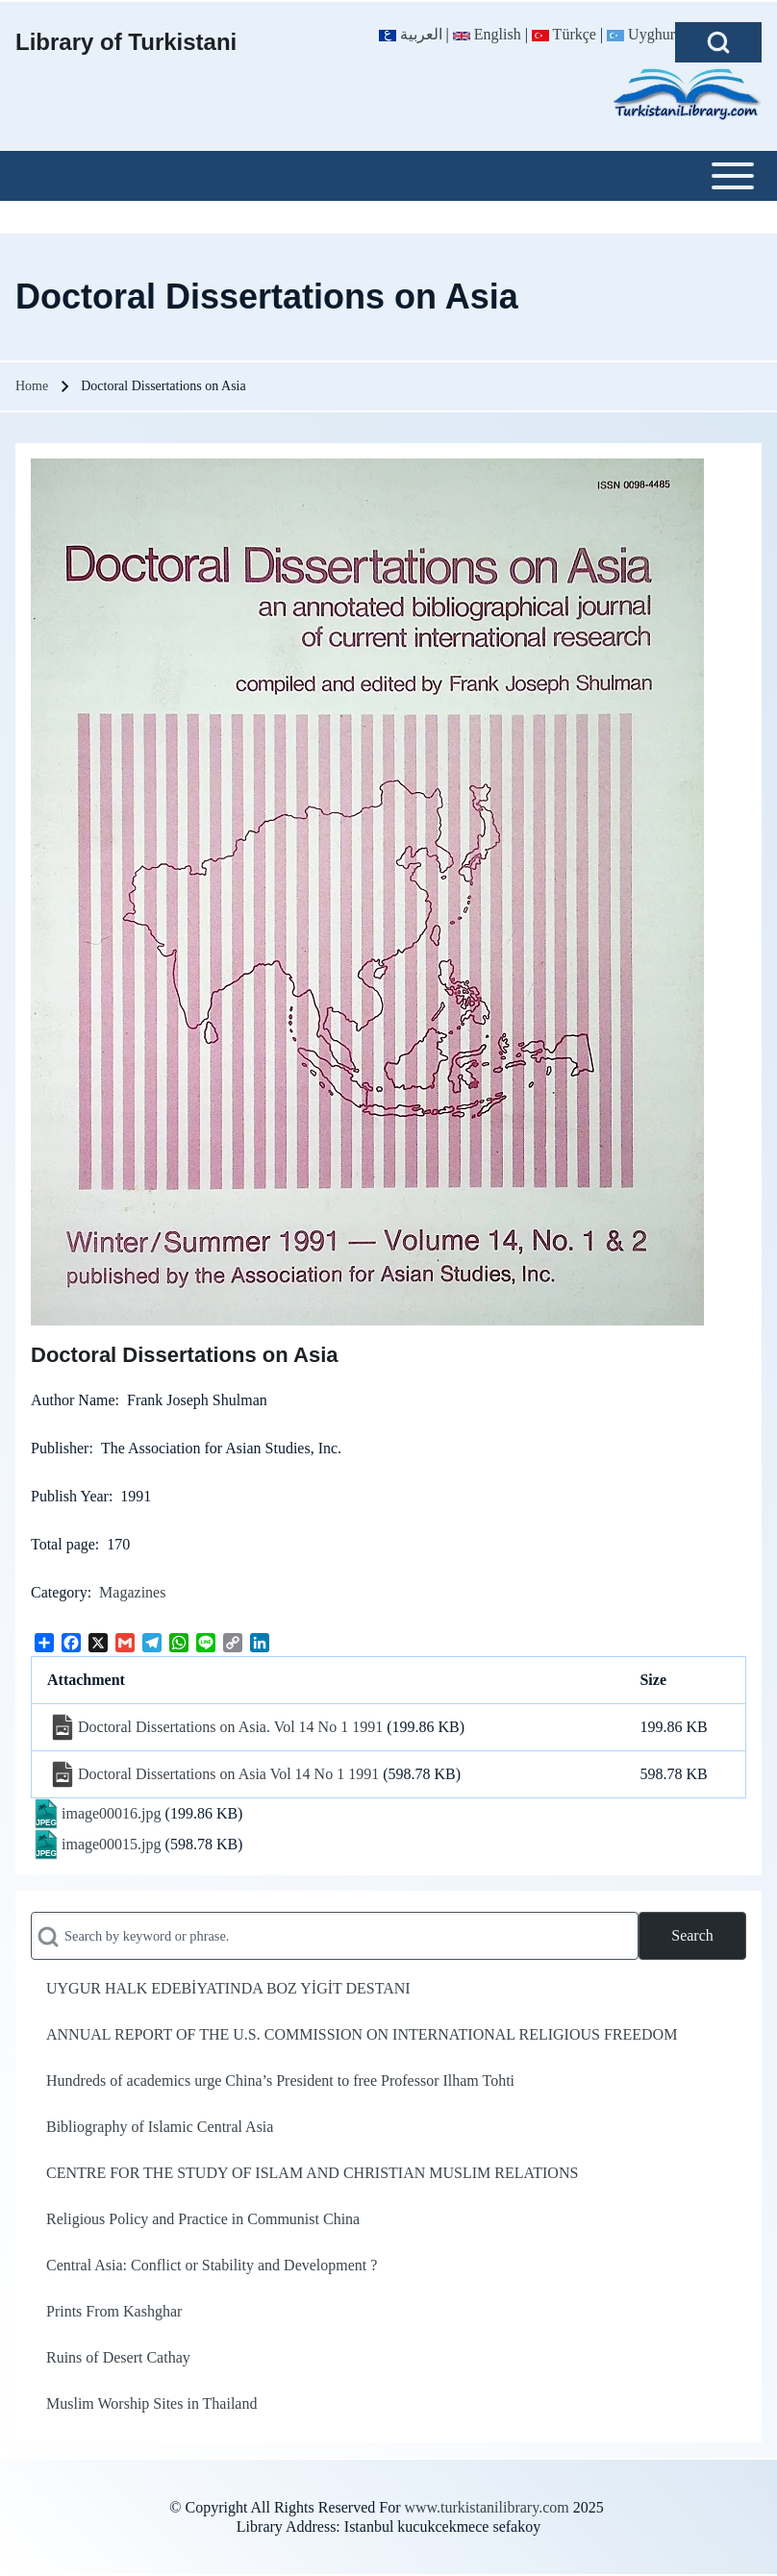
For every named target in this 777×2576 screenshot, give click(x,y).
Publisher (59, 1448)
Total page (63, 1544)
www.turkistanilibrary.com (486, 2507)
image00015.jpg (112, 1844)
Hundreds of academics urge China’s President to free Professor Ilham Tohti (280, 2080)
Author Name (73, 1400)
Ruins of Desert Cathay (118, 2357)
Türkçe (564, 34)
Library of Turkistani (126, 42)
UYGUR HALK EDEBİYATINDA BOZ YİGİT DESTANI (228, 1988)
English (487, 34)
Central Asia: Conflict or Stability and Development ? (211, 2265)
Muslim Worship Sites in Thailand (151, 2403)
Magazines (132, 1592)
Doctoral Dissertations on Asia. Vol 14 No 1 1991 (230, 1727)
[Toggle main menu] (388, 176)
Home (31, 386)
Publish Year (70, 1496)
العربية (410, 34)
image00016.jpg (112, 1813)
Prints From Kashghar (114, 2311)
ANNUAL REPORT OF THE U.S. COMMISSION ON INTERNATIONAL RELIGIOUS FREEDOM (361, 2034)
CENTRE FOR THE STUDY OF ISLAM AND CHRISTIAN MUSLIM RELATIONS (312, 2173)
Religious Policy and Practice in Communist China (203, 2219)
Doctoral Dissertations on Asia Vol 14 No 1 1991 (228, 1774)
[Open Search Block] (718, 42)
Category (59, 1592)
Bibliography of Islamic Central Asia (159, 2126)
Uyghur (641, 34)
